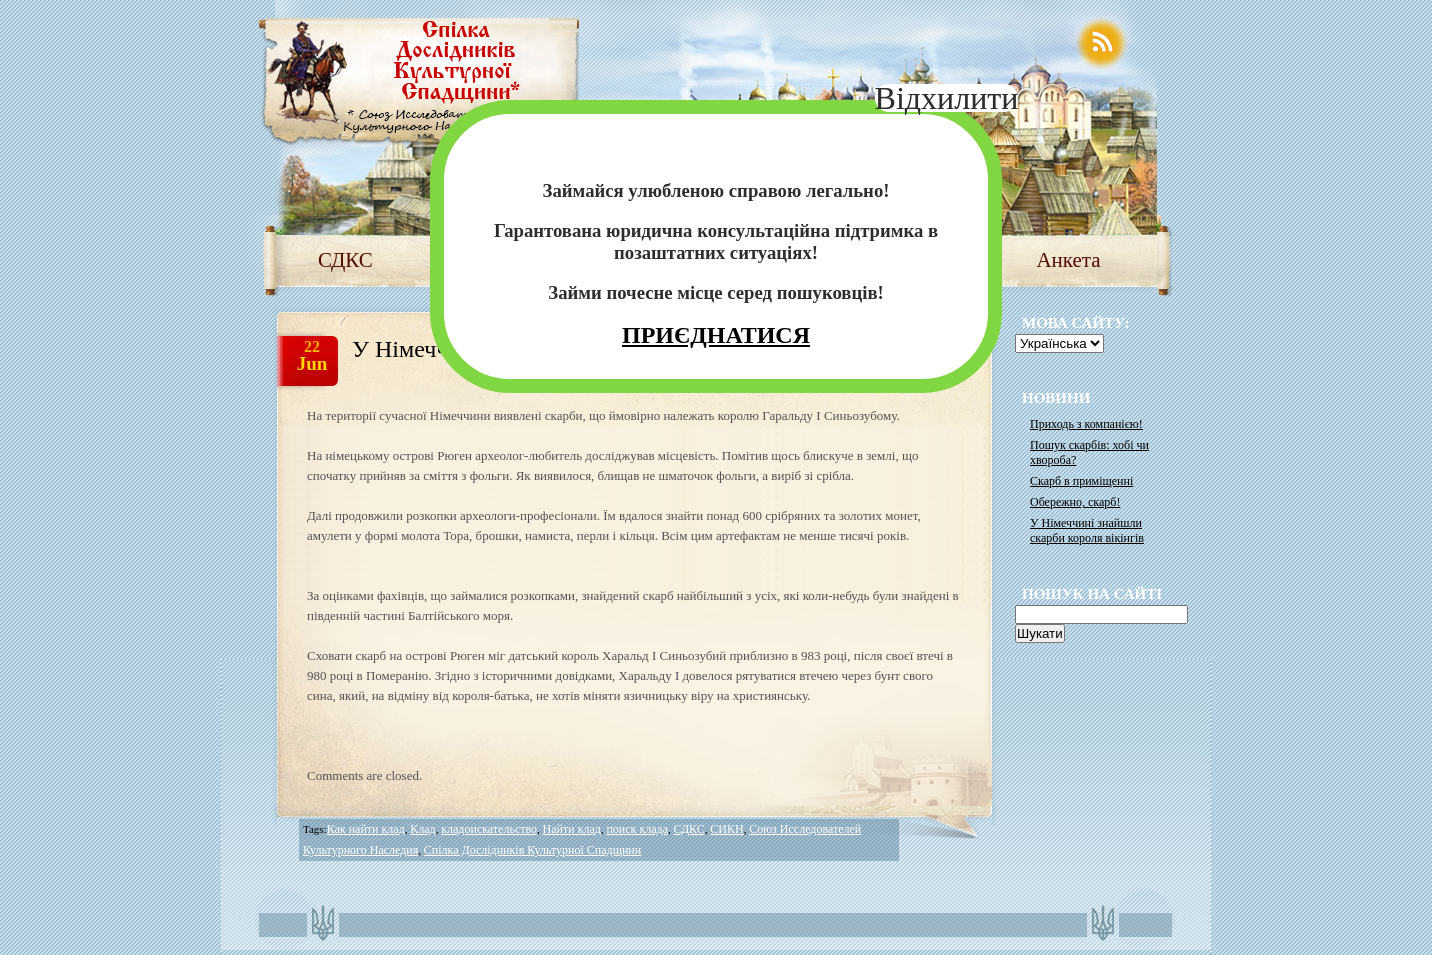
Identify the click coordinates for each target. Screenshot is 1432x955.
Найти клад (572, 829)
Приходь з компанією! (1086, 424)
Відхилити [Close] (947, 98)
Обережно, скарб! (1075, 502)
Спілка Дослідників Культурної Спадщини (532, 850)
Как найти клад (366, 829)
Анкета (1068, 260)
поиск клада (637, 829)
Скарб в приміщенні (1081, 481)
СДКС (345, 260)
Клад (422, 829)
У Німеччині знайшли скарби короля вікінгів (1087, 530)
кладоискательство (489, 829)
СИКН (726, 829)
